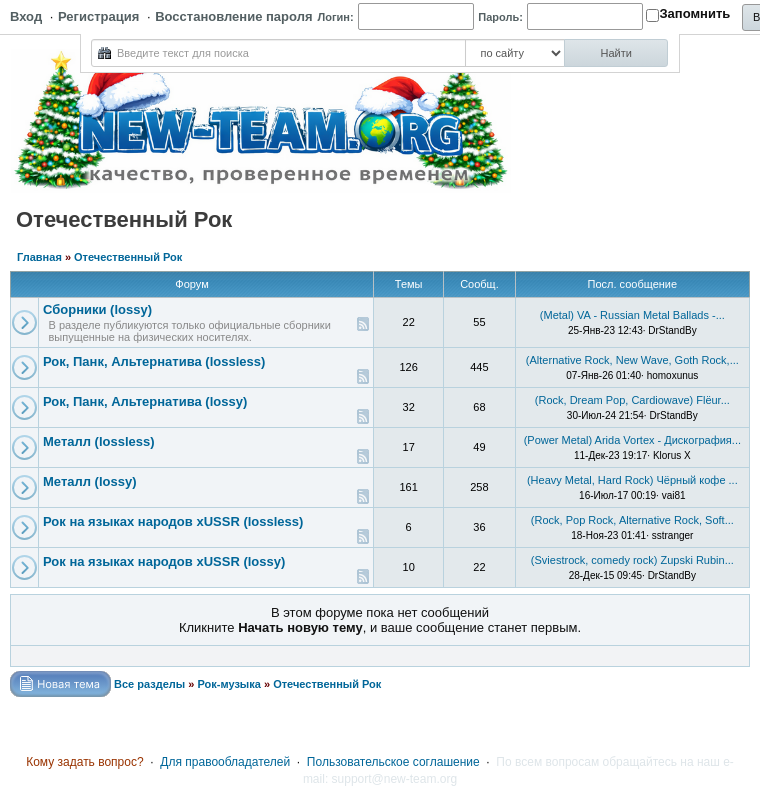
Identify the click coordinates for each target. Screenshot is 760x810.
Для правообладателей (225, 762)
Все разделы (149, 684)
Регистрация (98, 16)
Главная (39, 257)
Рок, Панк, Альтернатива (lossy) (145, 401)
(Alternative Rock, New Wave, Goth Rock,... (632, 360)
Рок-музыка (228, 684)
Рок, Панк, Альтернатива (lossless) (154, 361)
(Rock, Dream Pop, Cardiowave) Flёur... (632, 400)
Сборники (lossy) (97, 309)
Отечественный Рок (128, 257)
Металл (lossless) (99, 441)
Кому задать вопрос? (85, 762)
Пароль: (500, 17)
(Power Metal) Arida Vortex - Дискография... (632, 440)
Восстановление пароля (233, 16)
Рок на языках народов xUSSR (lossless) (173, 521)
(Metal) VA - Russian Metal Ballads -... (632, 315)
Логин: (336, 17)
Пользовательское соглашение (393, 762)
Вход (26, 16)
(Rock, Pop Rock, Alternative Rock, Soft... (632, 520)
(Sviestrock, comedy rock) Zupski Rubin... (632, 560)
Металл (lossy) (90, 481)
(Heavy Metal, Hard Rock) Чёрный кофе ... (632, 480)
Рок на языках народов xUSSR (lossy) (164, 561)
